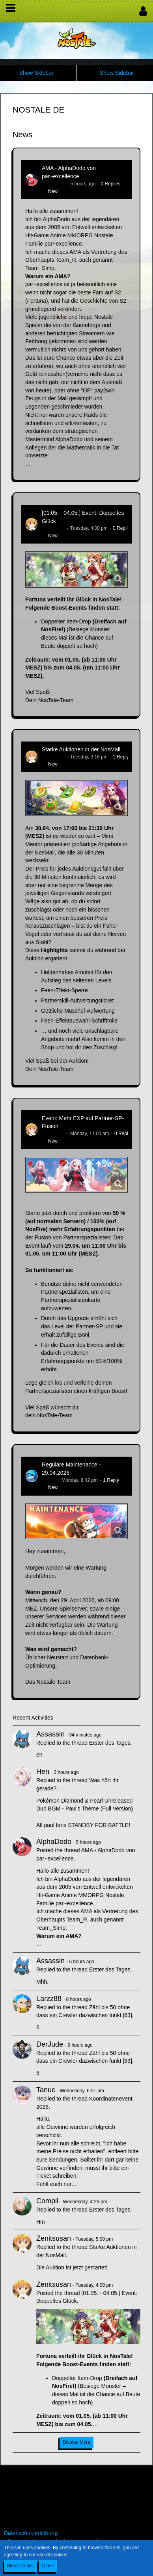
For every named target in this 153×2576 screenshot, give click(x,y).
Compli (47, 2201)
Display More (76, 2442)
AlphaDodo (53, 184)
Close (48, 2566)
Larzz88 (49, 1999)
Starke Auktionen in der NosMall (81, 749)
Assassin (50, 1734)
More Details (20, 2566)
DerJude (49, 2044)
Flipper (49, 1480)
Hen (42, 1771)
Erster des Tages (110, 1743)
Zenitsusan (53, 528)
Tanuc (45, 2090)
